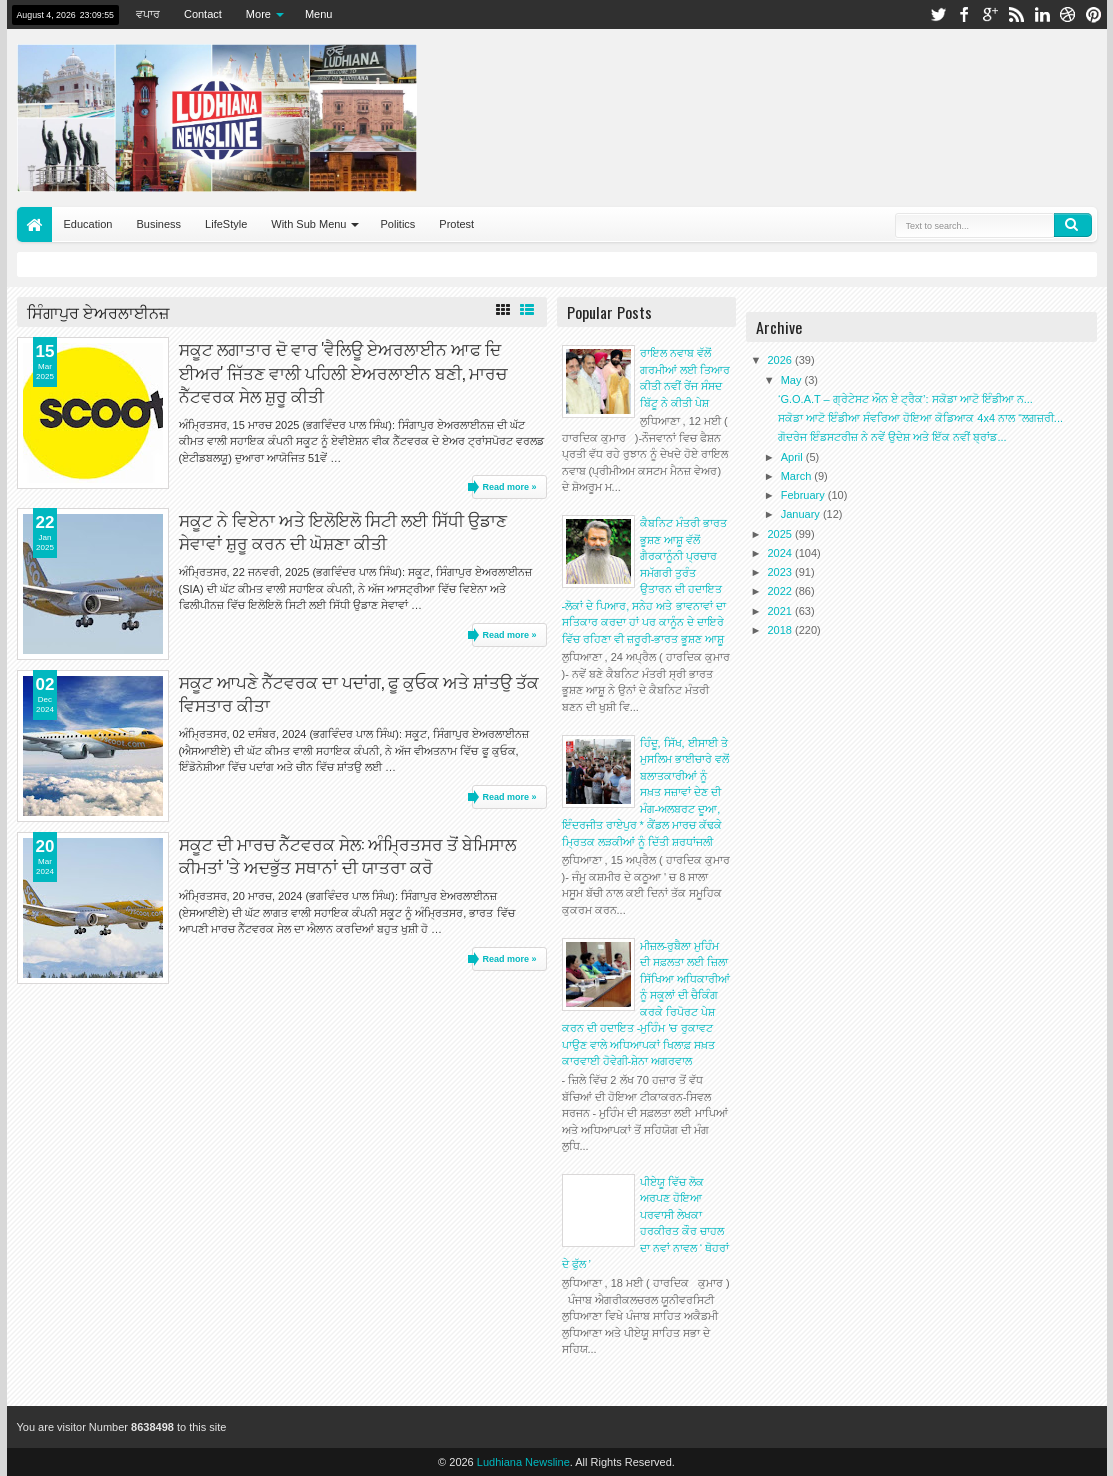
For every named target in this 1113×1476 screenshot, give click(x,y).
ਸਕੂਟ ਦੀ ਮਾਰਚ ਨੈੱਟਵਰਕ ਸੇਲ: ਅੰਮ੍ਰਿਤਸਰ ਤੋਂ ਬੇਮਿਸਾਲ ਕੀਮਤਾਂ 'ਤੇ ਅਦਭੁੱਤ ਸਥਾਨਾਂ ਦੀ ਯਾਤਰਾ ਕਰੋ (347, 855)
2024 (782, 553)
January (802, 514)
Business (158, 224)
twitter (938, 14)
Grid (503, 310)
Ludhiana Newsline (523, 1462)
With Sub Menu (308, 224)
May (793, 380)
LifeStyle (226, 224)
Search (1073, 225)
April (793, 457)
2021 (782, 611)
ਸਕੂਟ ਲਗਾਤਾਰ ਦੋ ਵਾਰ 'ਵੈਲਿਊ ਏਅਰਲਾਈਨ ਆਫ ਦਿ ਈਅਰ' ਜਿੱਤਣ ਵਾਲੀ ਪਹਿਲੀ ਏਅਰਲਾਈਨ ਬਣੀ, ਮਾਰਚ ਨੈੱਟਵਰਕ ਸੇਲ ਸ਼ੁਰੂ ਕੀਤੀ (343, 371)
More (258, 14)
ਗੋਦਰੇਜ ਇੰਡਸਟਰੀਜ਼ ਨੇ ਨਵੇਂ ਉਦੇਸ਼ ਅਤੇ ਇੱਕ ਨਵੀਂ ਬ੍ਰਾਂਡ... (892, 437)
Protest (456, 224)
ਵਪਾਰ (148, 14)
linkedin (1042, 14)
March (798, 476)
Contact (203, 14)
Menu (319, 14)
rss (1016, 14)
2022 (782, 591)
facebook (964, 14)
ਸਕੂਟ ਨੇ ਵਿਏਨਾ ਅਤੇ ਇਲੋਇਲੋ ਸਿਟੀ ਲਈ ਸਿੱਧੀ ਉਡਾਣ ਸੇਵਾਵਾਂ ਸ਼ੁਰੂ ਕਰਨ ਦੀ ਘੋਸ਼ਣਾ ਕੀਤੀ (343, 531)
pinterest (1094, 14)
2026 (782, 360)
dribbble (1068, 14)
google (990, 14)
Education (88, 224)
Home (34, 224)
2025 (782, 534)
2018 (782, 630)
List (527, 310)
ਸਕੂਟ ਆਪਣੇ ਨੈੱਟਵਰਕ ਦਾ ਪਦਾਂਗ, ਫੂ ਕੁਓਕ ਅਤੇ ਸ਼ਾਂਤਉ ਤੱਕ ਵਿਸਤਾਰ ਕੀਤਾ (359, 693)
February (804, 495)
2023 (782, 572)
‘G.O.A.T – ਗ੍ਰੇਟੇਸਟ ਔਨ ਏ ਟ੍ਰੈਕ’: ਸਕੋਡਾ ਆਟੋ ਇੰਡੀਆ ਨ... (905, 399)
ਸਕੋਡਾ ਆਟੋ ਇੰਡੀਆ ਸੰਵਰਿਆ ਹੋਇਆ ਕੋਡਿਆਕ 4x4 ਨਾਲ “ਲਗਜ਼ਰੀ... (920, 418)
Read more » (509, 487)
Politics (397, 224)
